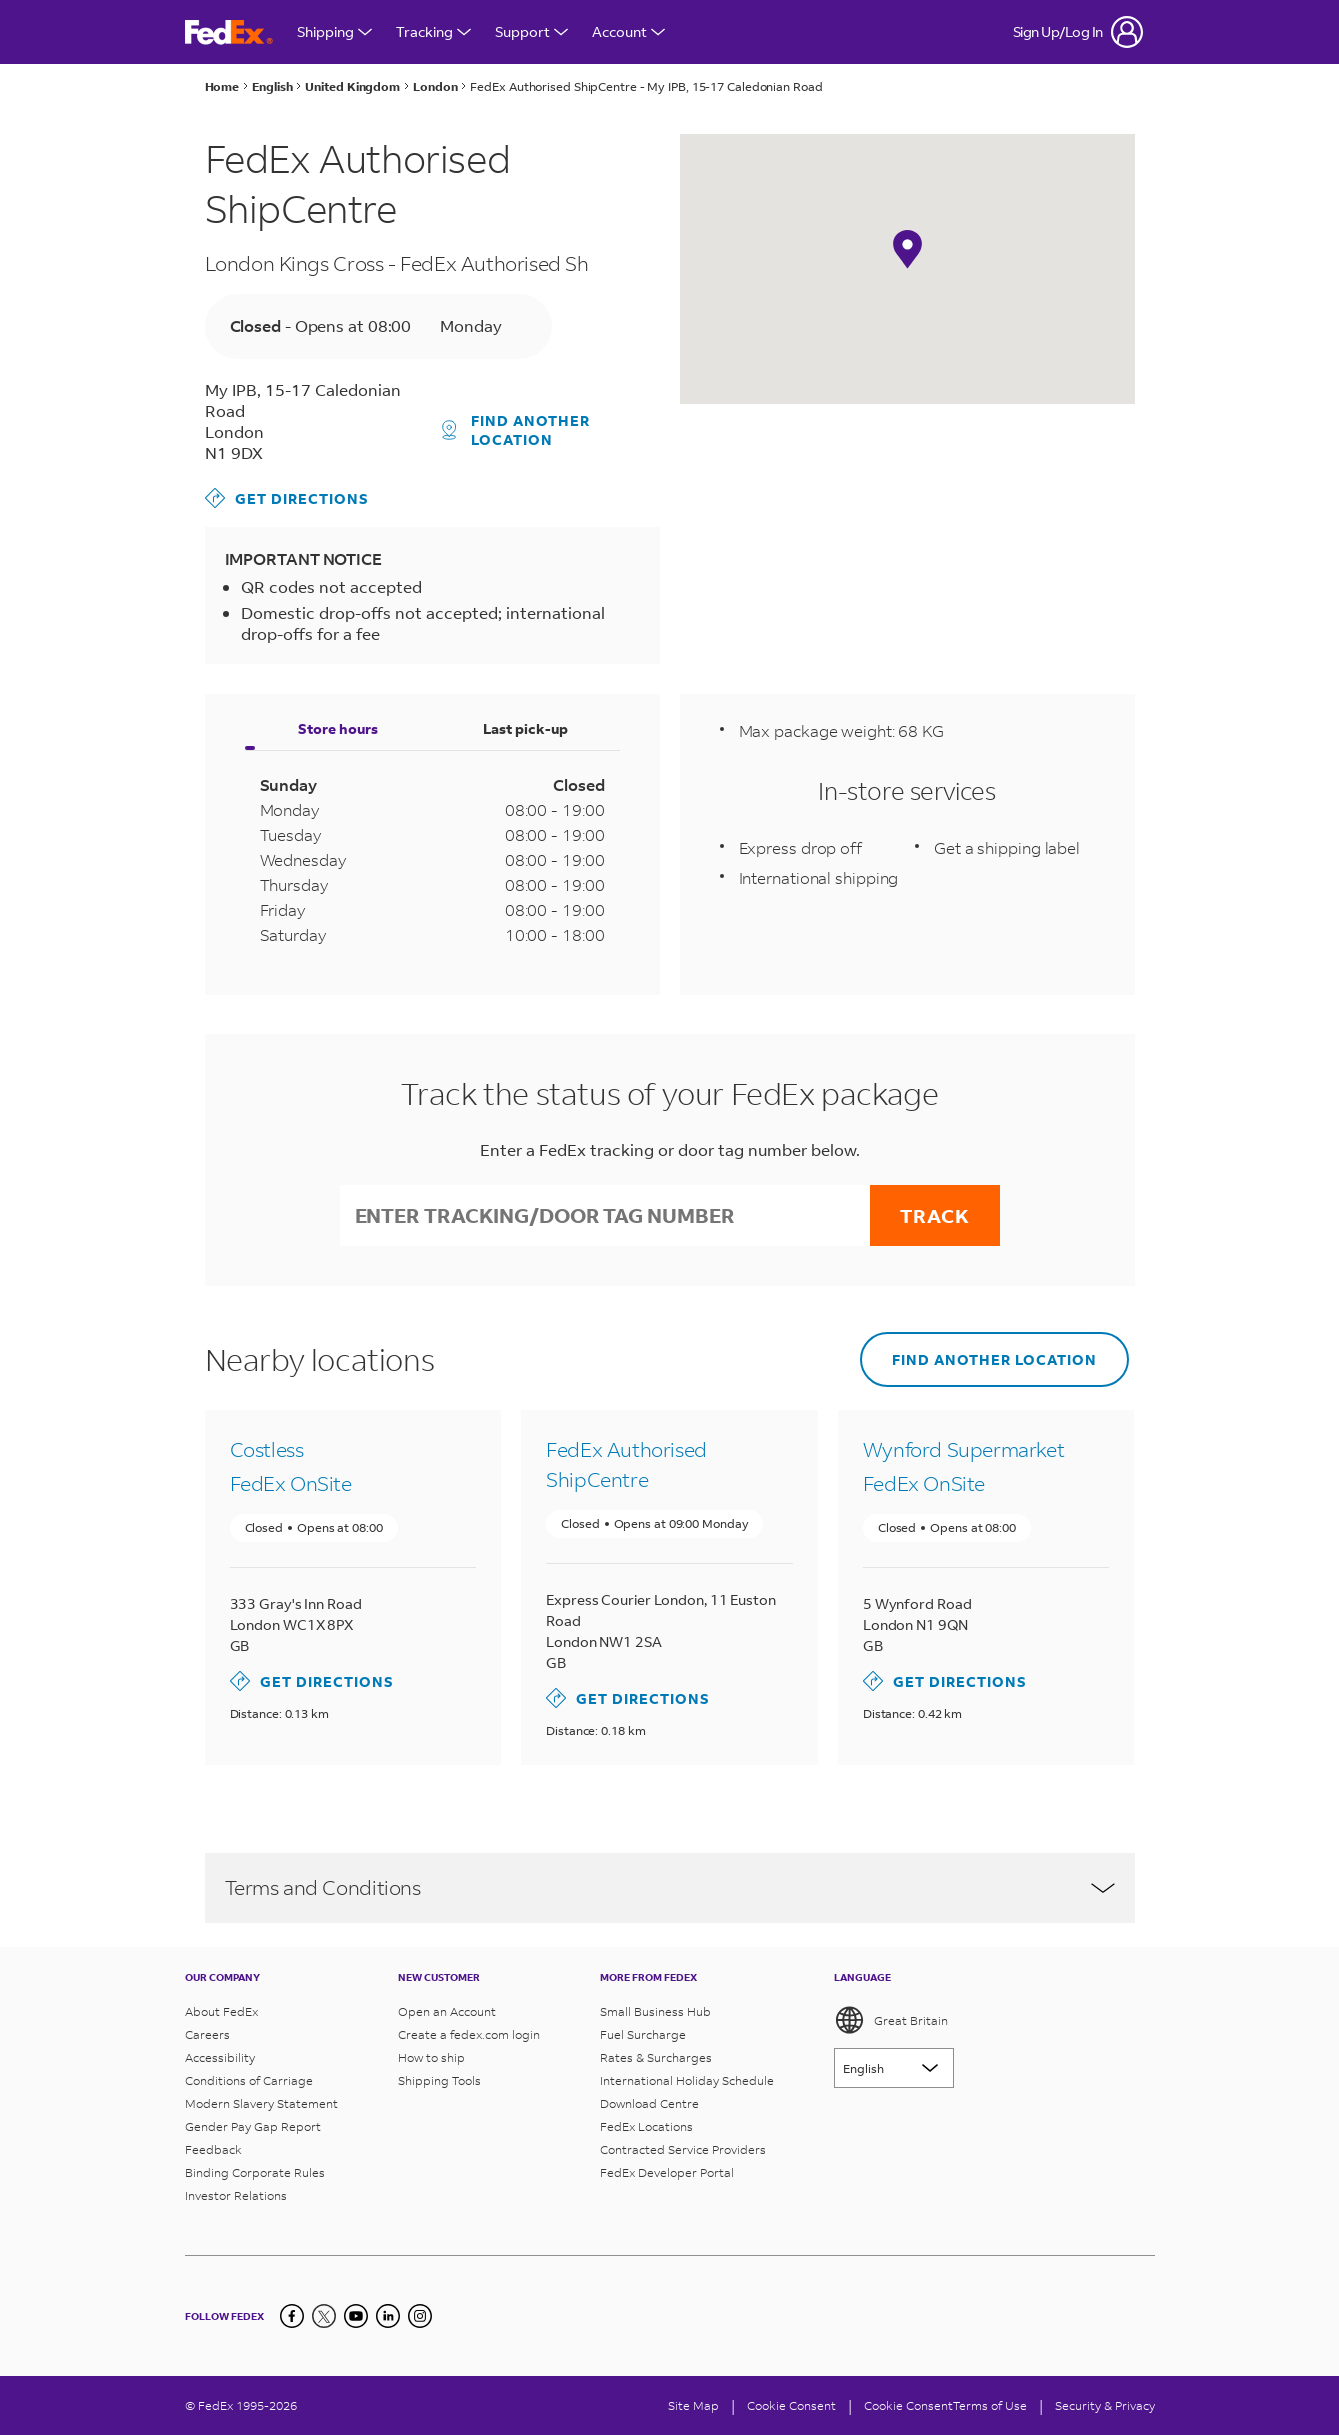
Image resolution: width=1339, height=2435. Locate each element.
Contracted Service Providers (683, 2149)
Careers (207, 2034)
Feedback (213, 2149)
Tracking (433, 31)
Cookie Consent (908, 2405)
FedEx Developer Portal (667, 2172)
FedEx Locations (646, 2126)
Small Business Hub (655, 2011)
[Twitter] (324, 2316)
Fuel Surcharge (643, 2034)
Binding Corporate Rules (255, 2172)
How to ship (431, 2057)
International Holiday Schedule (687, 2080)
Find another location (516, 430)
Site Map (693, 2405)
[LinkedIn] (388, 2316)
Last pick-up (525, 728)
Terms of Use (990, 2405)
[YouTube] (356, 2316)
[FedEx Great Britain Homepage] (229, 32)
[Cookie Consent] (791, 2405)
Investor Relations (236, 2195)
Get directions (287, 498)
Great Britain (891, 2020)
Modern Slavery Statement (261, 2103)
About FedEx (221, 2011)
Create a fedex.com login (469, 2034)
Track (935, 1215)
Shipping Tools (439, 2080)
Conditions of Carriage (249, 2080)
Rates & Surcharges (656, 2057)
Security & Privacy (1105, 2405)
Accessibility (220, 2057)
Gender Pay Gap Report (253, 2126)
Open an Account (447, 2011)
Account (628, 31)
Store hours (338, 728)
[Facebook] (292, 2316)
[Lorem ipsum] (894, 2068)
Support (531, 31)
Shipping (334, 31)
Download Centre (649, 2103)
